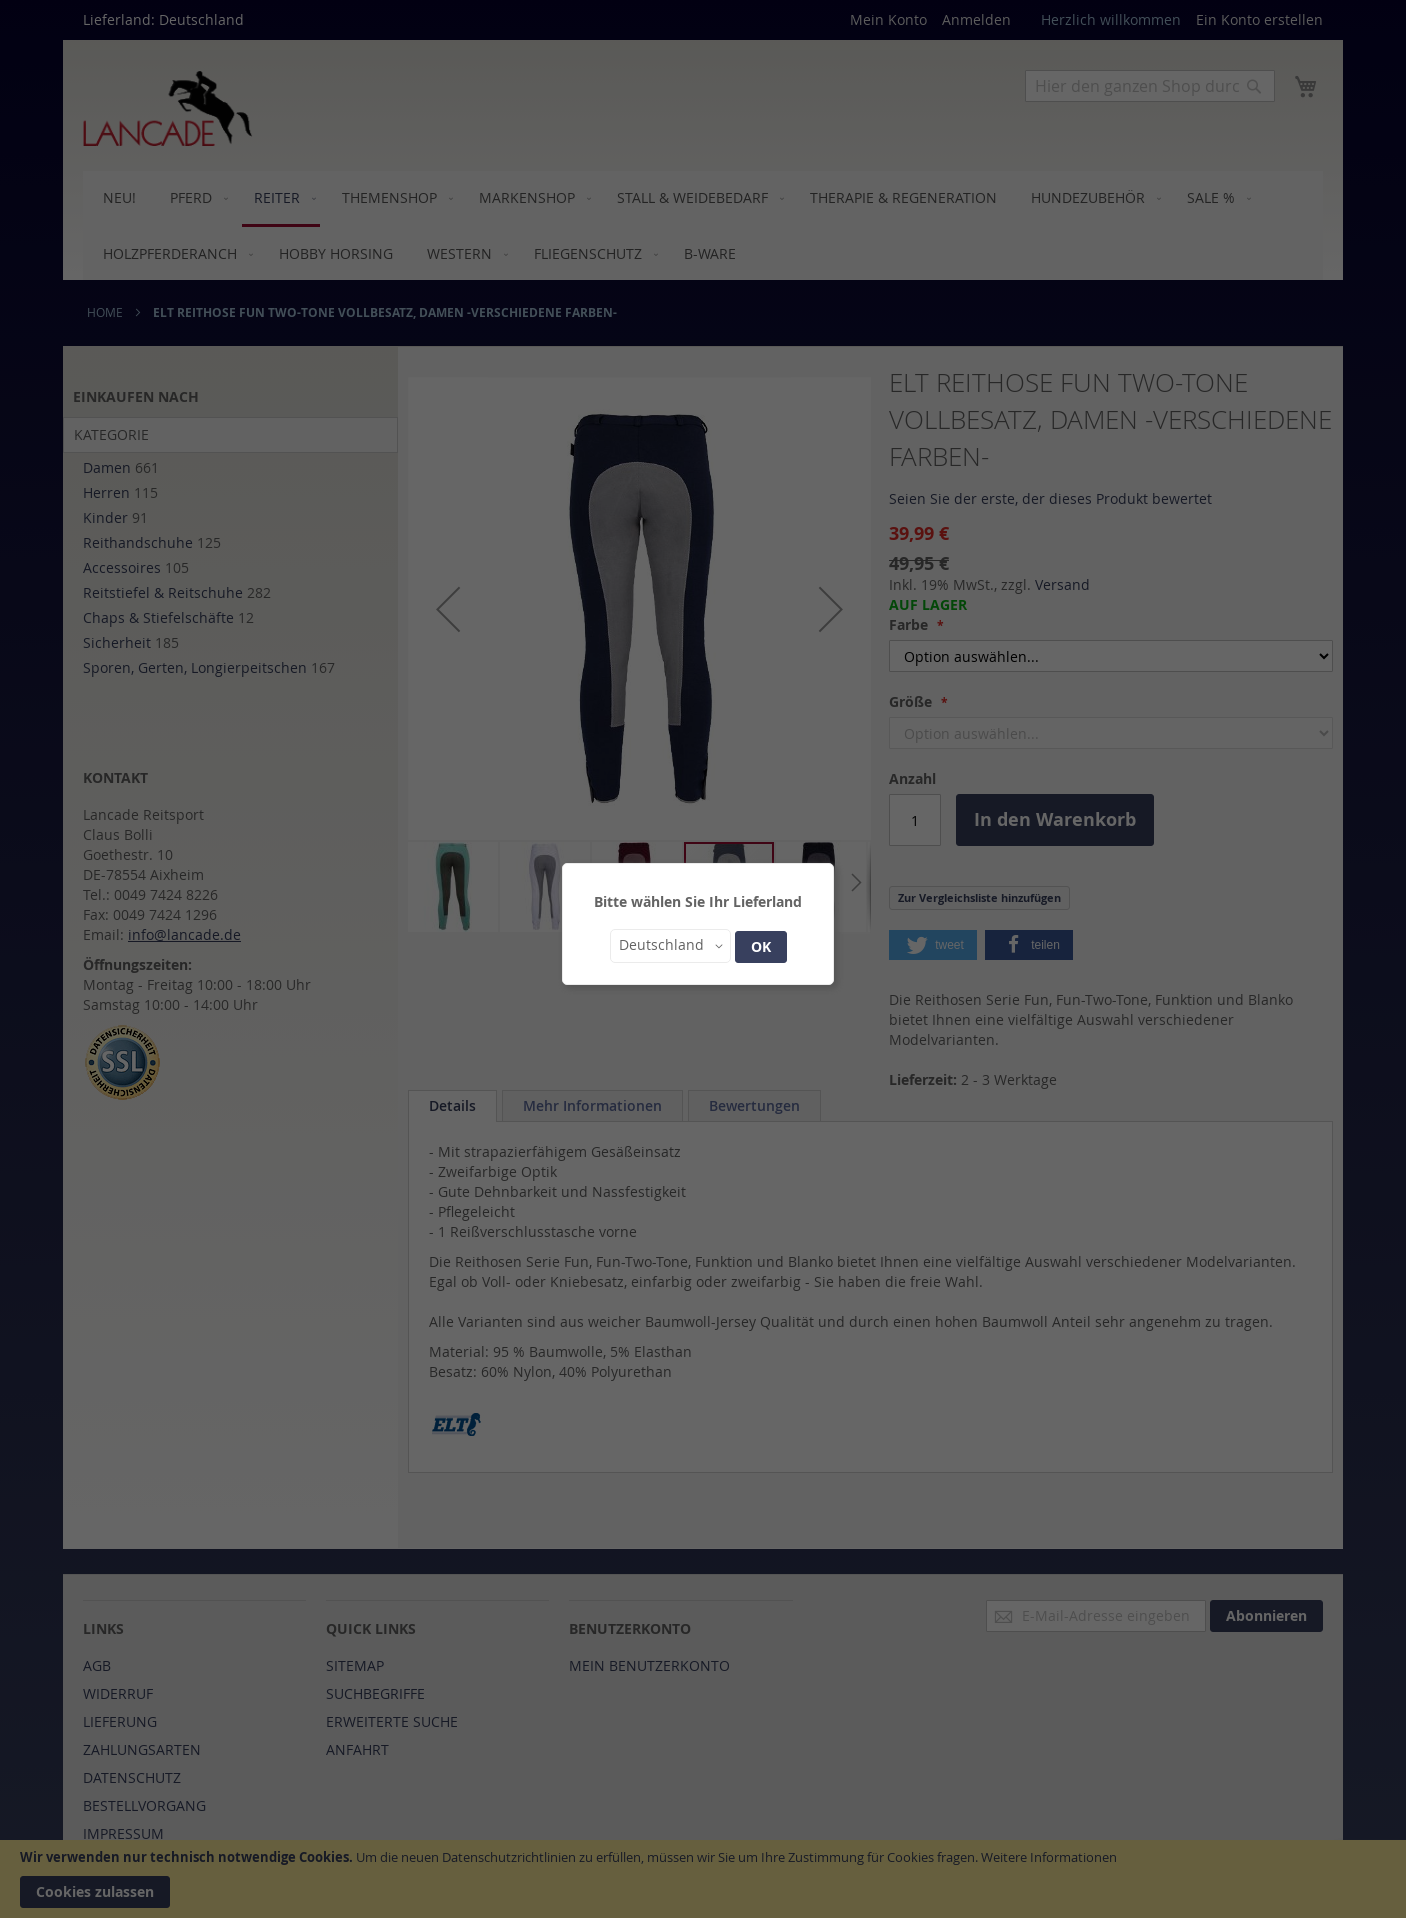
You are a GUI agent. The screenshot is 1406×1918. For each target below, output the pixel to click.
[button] (670, 946)
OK (761, 946)
